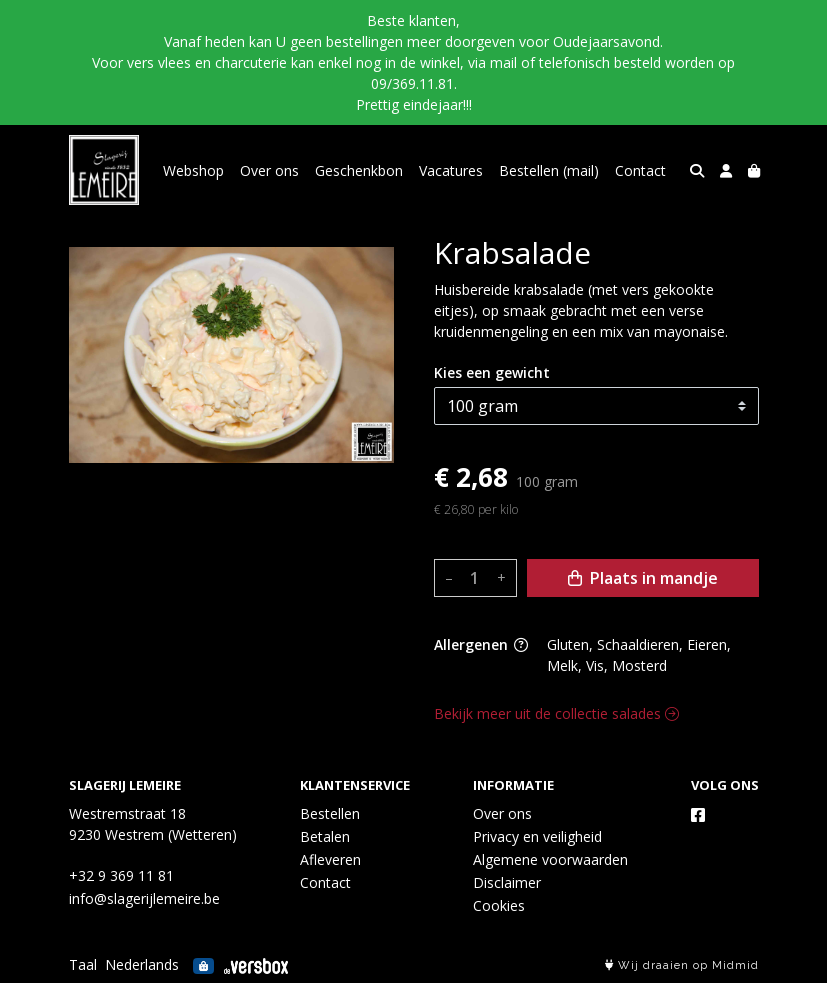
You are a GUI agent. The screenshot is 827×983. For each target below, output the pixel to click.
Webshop (193, 170)
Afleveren (330, 859)
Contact (640, 170)
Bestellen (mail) (549, 170)
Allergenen (481, 644)
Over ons (269, 170)
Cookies (499, 905)
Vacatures (451, 170)
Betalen (325, 836)
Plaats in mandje (643, 578)
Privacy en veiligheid (537, 836)
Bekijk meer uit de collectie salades (556, 713)
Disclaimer (507, 882)
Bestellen (330, 813)
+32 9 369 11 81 (121, 875)
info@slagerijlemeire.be (144, 898)
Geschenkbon (359, 170)
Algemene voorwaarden (550, 859)
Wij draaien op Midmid (682, 965)
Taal (83, 964)
